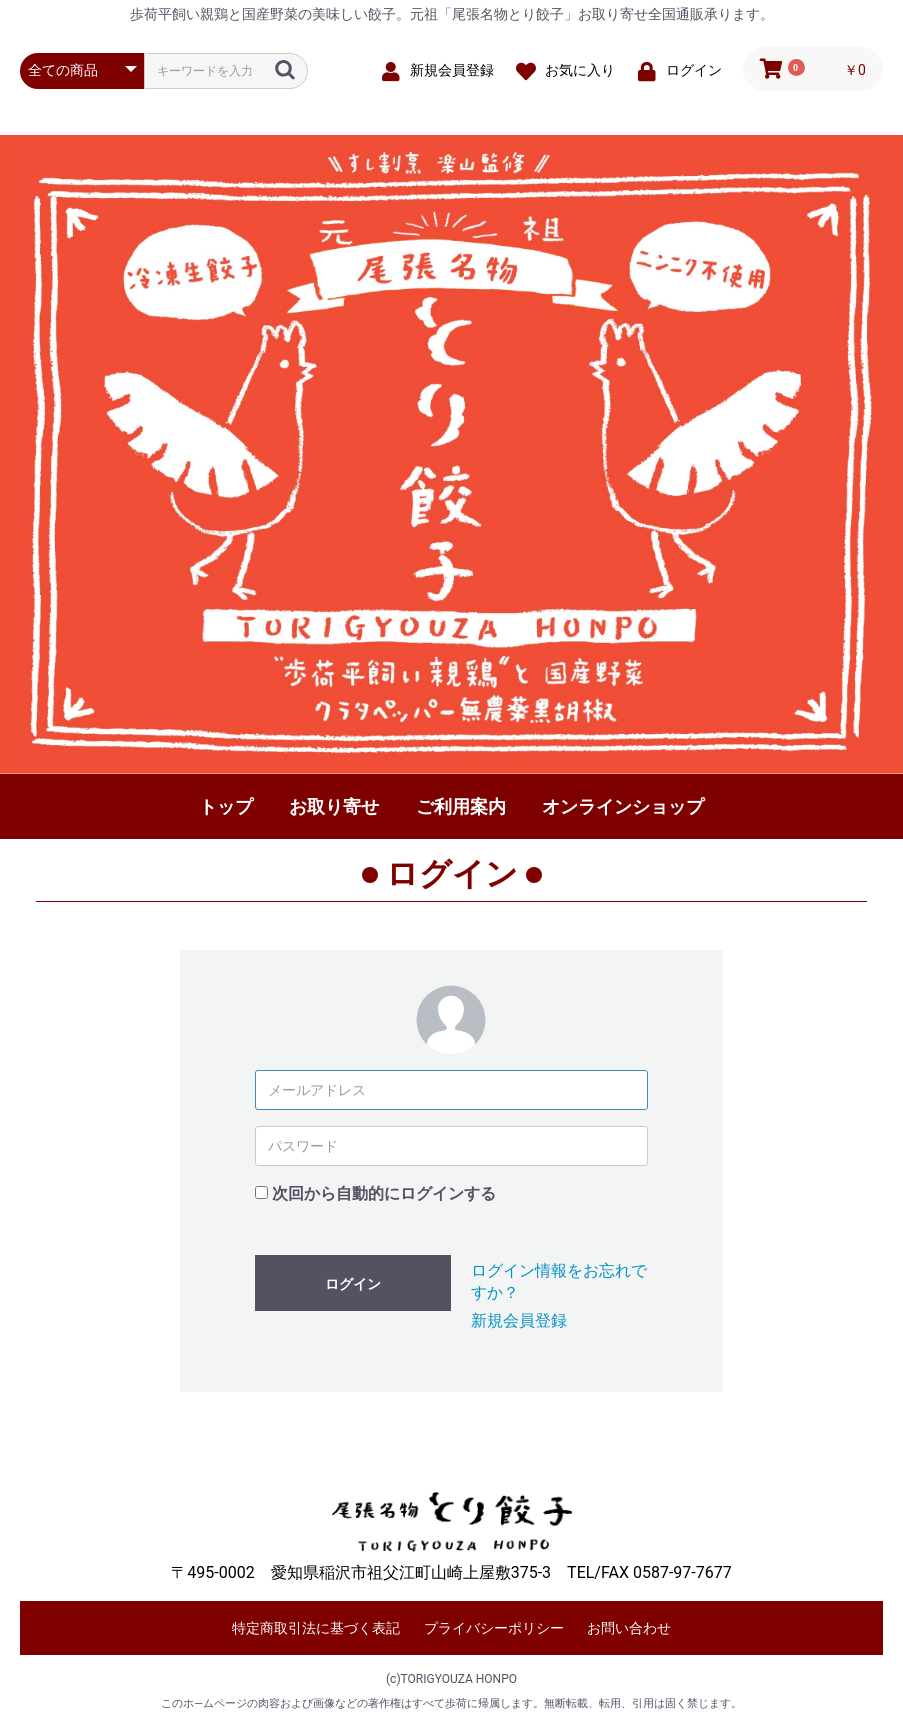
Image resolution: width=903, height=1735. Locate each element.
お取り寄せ (334, 806)
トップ (226, 806)
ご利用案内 (461, 806)
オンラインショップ (623, 806)
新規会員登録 (519, 1320)
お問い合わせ (629, 1628)
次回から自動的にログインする (384, 1193)
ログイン (353, 1284)
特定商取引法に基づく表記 (316, 1628)
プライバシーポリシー (494, 1628)
